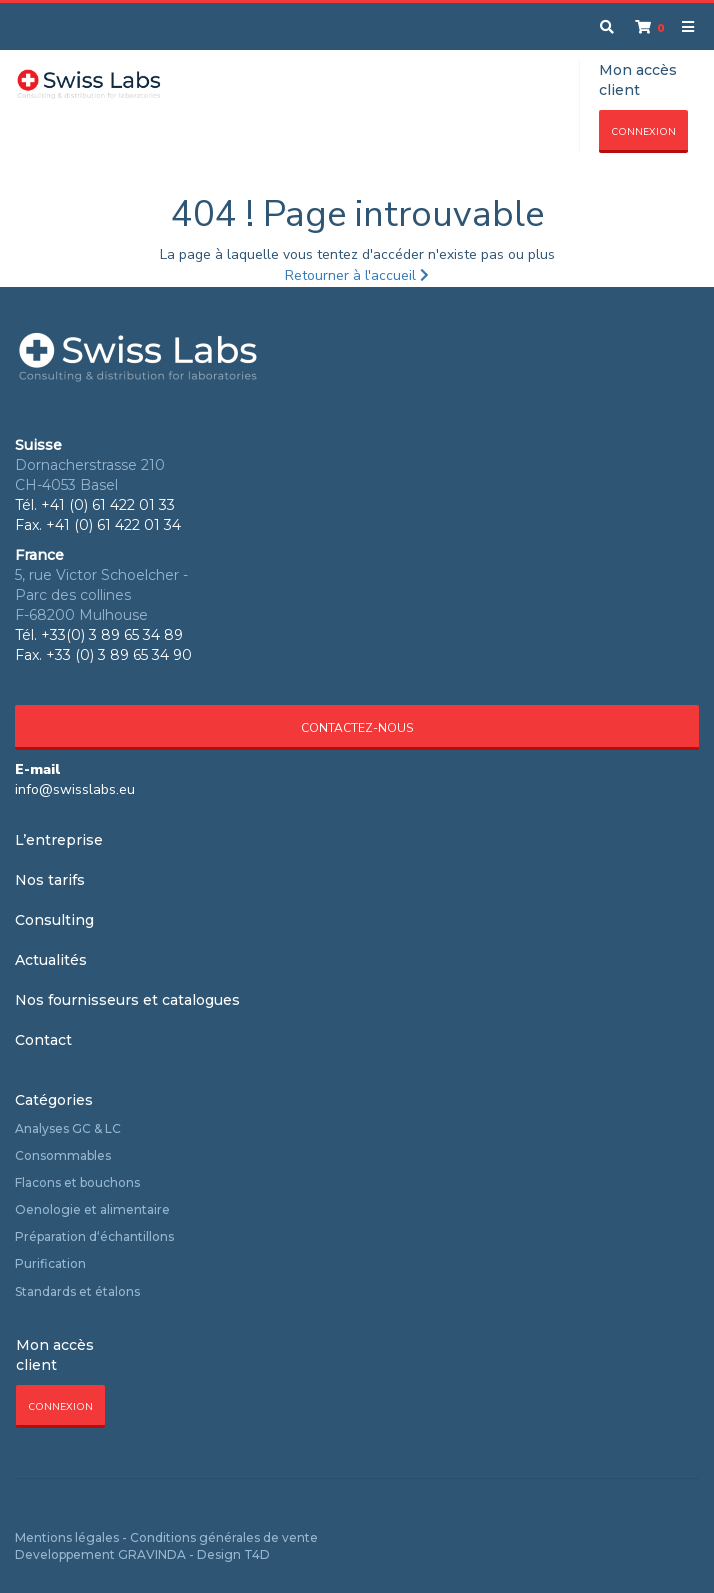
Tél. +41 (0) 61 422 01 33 (95, 505)
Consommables (63, 1155)
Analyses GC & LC (68, 1128)
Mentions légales (67, 1537)
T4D (257, 1554)
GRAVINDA (152, 1554)
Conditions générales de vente (224, 1537)
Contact (43, 1040)
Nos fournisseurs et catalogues (127, 1000)
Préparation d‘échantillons (94, 1236)
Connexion (643, 132)
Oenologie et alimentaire (92, 1209)
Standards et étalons (77, 1291)
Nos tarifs (50, 880)
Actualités (51, 960)
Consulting (54, 920)
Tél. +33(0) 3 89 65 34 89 (99, 635)
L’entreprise (59, 840)
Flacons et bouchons (77, 1182)
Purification (50, 1263)
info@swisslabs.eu (75, 789)
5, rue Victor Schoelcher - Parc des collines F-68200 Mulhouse (101, 595)
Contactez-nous (357, 728)
